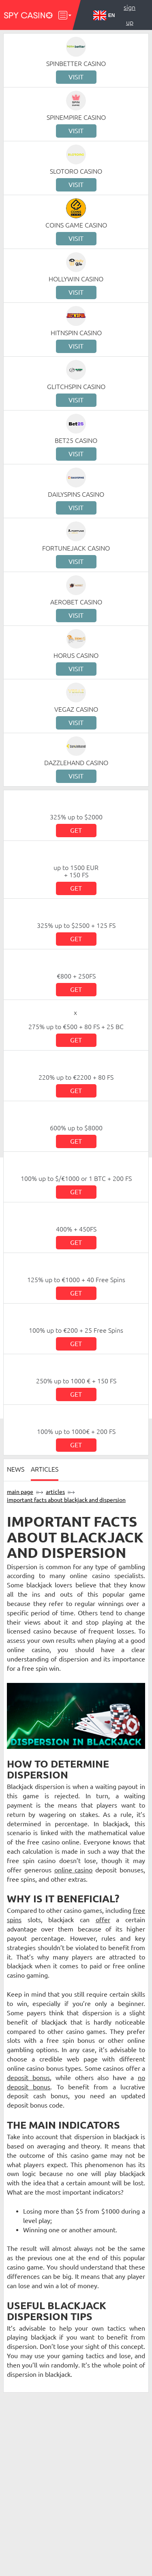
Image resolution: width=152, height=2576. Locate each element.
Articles (44, 1469)
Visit (76, 77)
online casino (73, 1870)
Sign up (129, 15)
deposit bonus (28, 2077)
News (15, 1469)
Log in (129, 37)
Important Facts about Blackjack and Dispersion (66, 1500)
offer (103, 1919)
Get (76, 830)
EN (104, 15)
